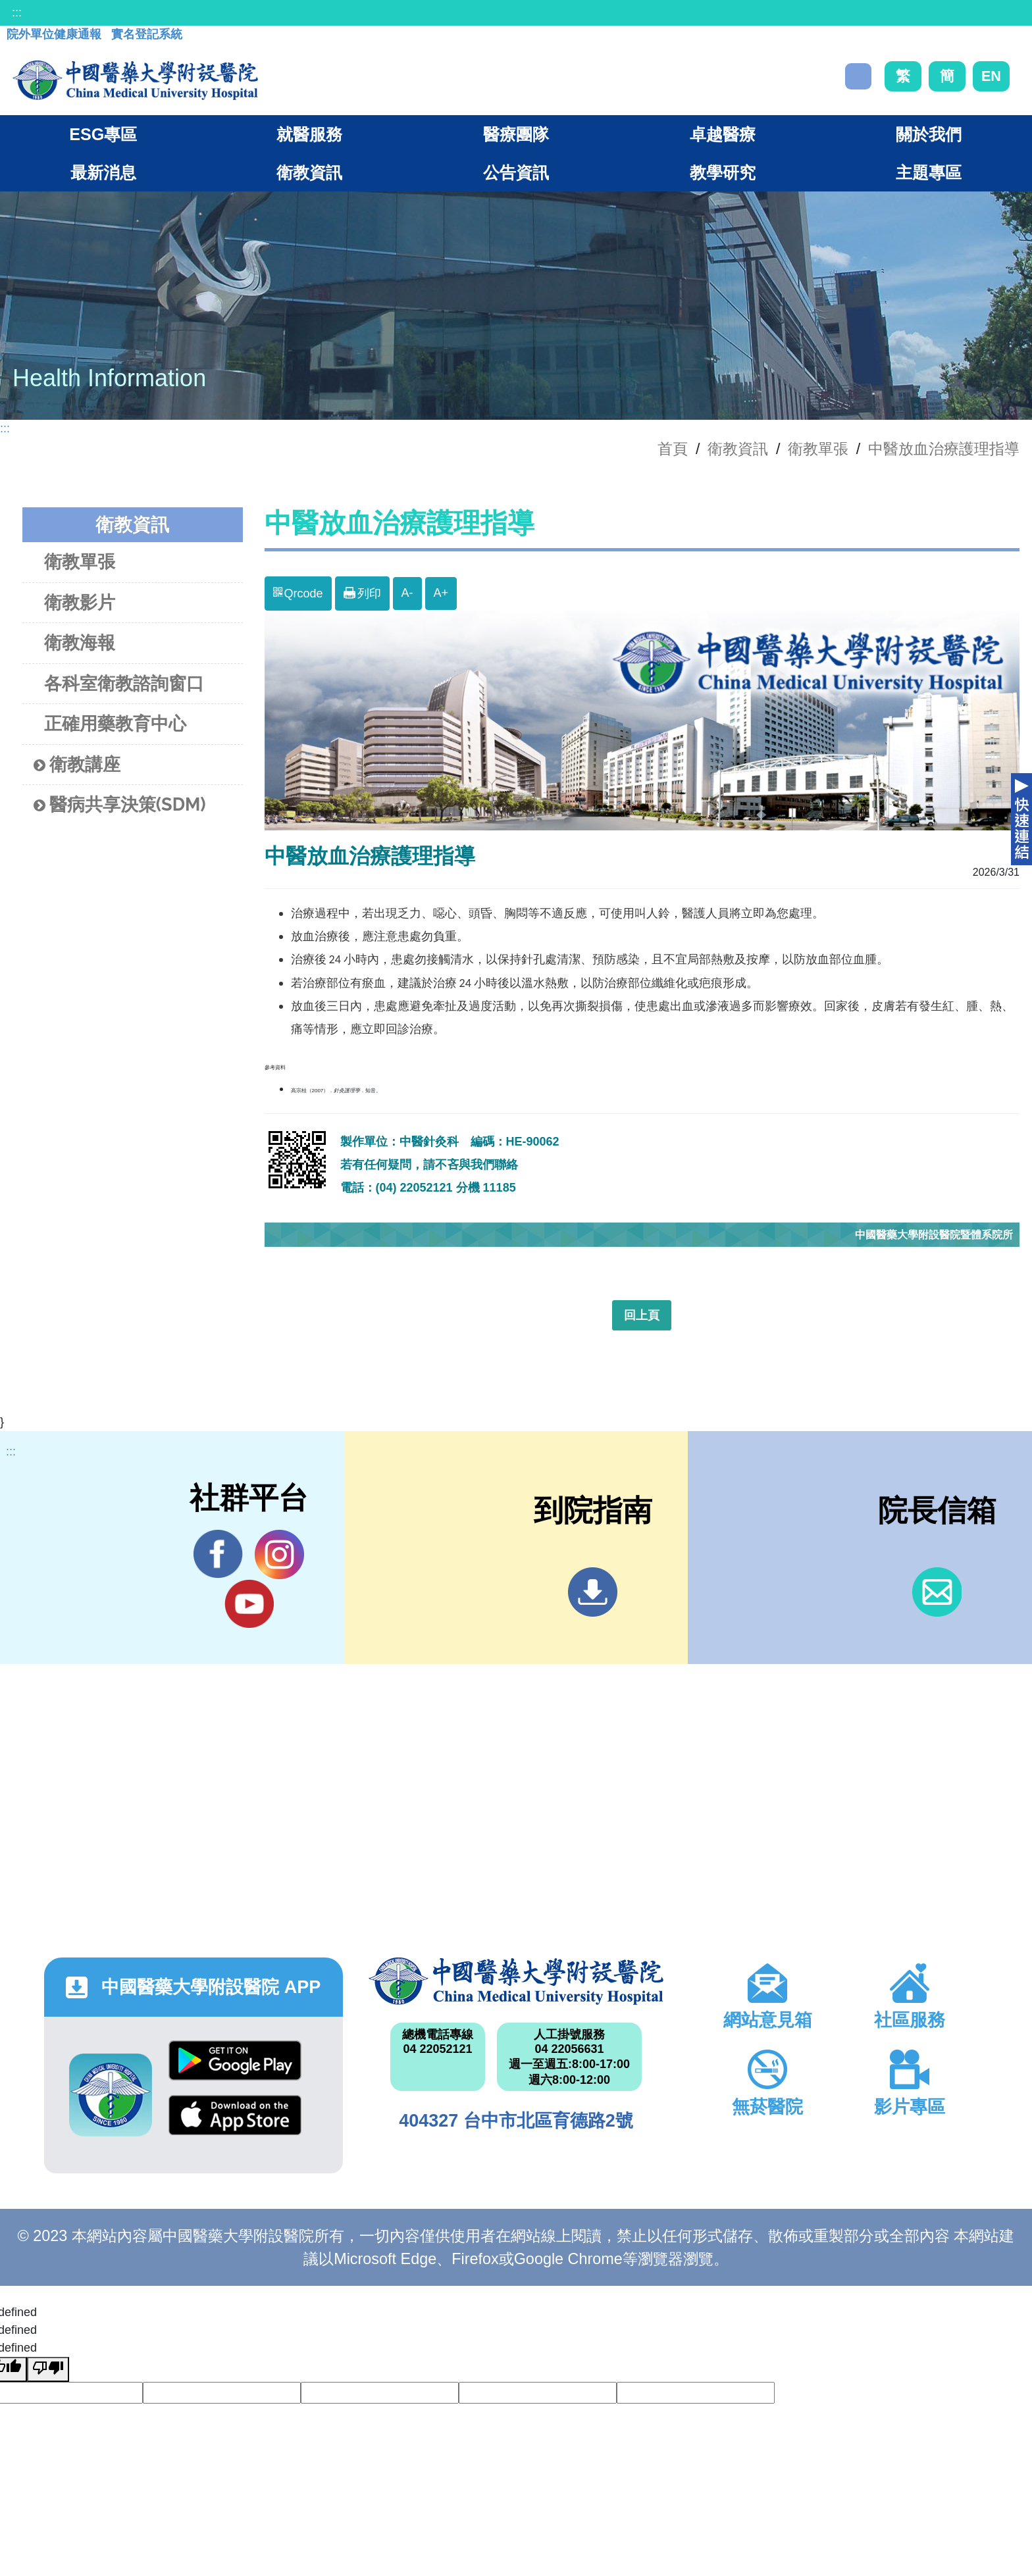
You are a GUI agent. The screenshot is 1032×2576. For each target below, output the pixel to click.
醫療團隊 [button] (516, 134)
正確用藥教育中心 (115, 723)
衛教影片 (79, 602)
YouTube (249, 1603)
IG (279, 1554)
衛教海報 (79, 642)
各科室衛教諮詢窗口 (124, 683)
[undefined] (48, 2369)
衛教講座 (77, 765)
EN (991, 76)
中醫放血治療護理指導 (943, 448)
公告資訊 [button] (516, 172)
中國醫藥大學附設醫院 (516, 1981)
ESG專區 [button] (103, 134)
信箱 (937, 1592)
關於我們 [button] (929, 134)
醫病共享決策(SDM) (120, 805)
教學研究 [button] (723, 172)
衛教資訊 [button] (309, 172)
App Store (234, 2115)
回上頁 (641, 1315)
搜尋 (858, 76)
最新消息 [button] (103, 172)
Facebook (218, 1554)
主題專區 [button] (929, 172)
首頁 (673, 448)
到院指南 (592, 1592)
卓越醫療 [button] (723, 134)
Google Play (234, 2060)
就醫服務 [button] (309, 134)
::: (17, 12)
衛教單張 (818, 448)
